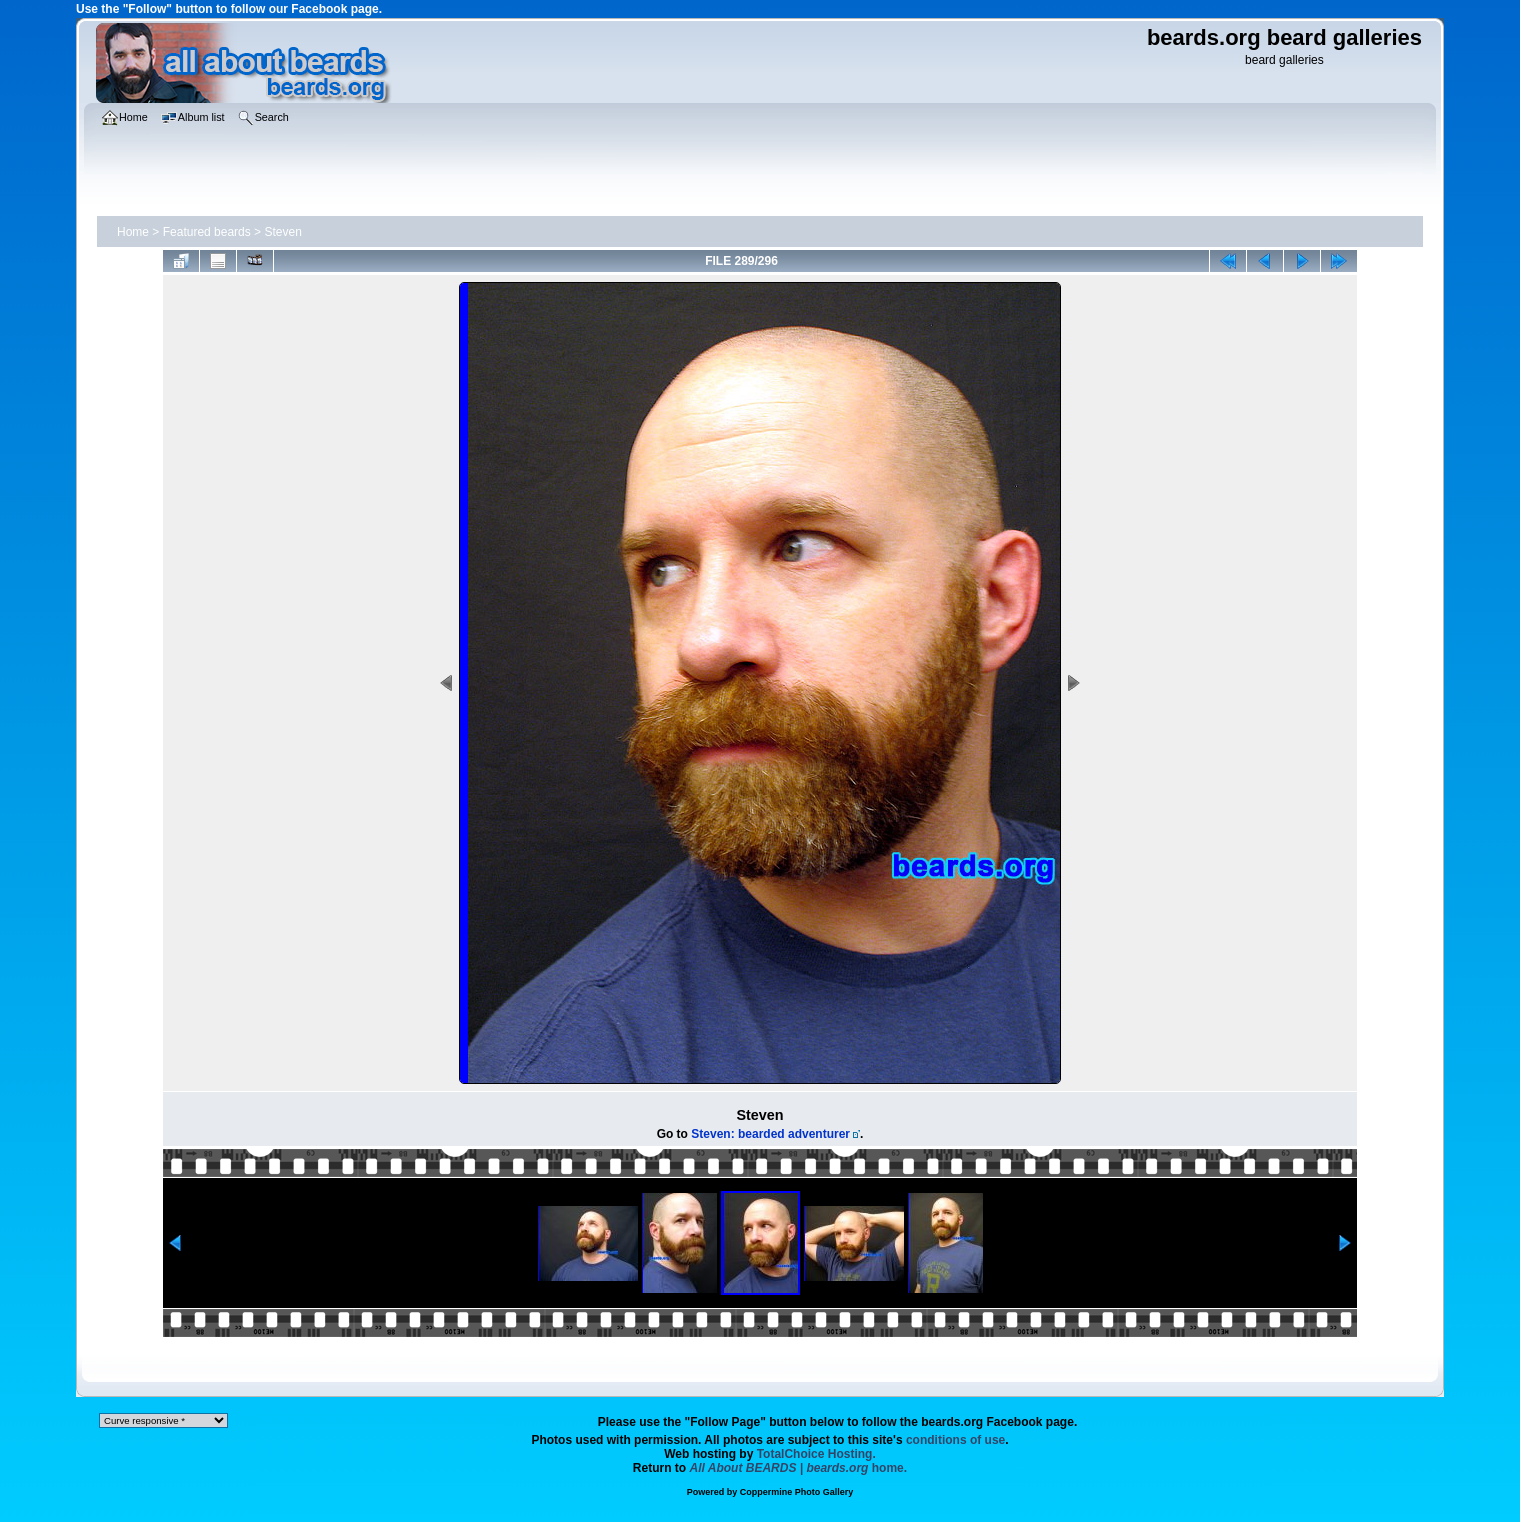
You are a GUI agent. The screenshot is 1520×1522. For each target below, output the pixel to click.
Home (133, 232)
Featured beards (207, 232)
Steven (282, 232)
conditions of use (955, 1440)
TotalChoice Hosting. (816, 1454)
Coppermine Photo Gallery (797, 1492)
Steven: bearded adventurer (770, 1134)
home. (799, 1468)
